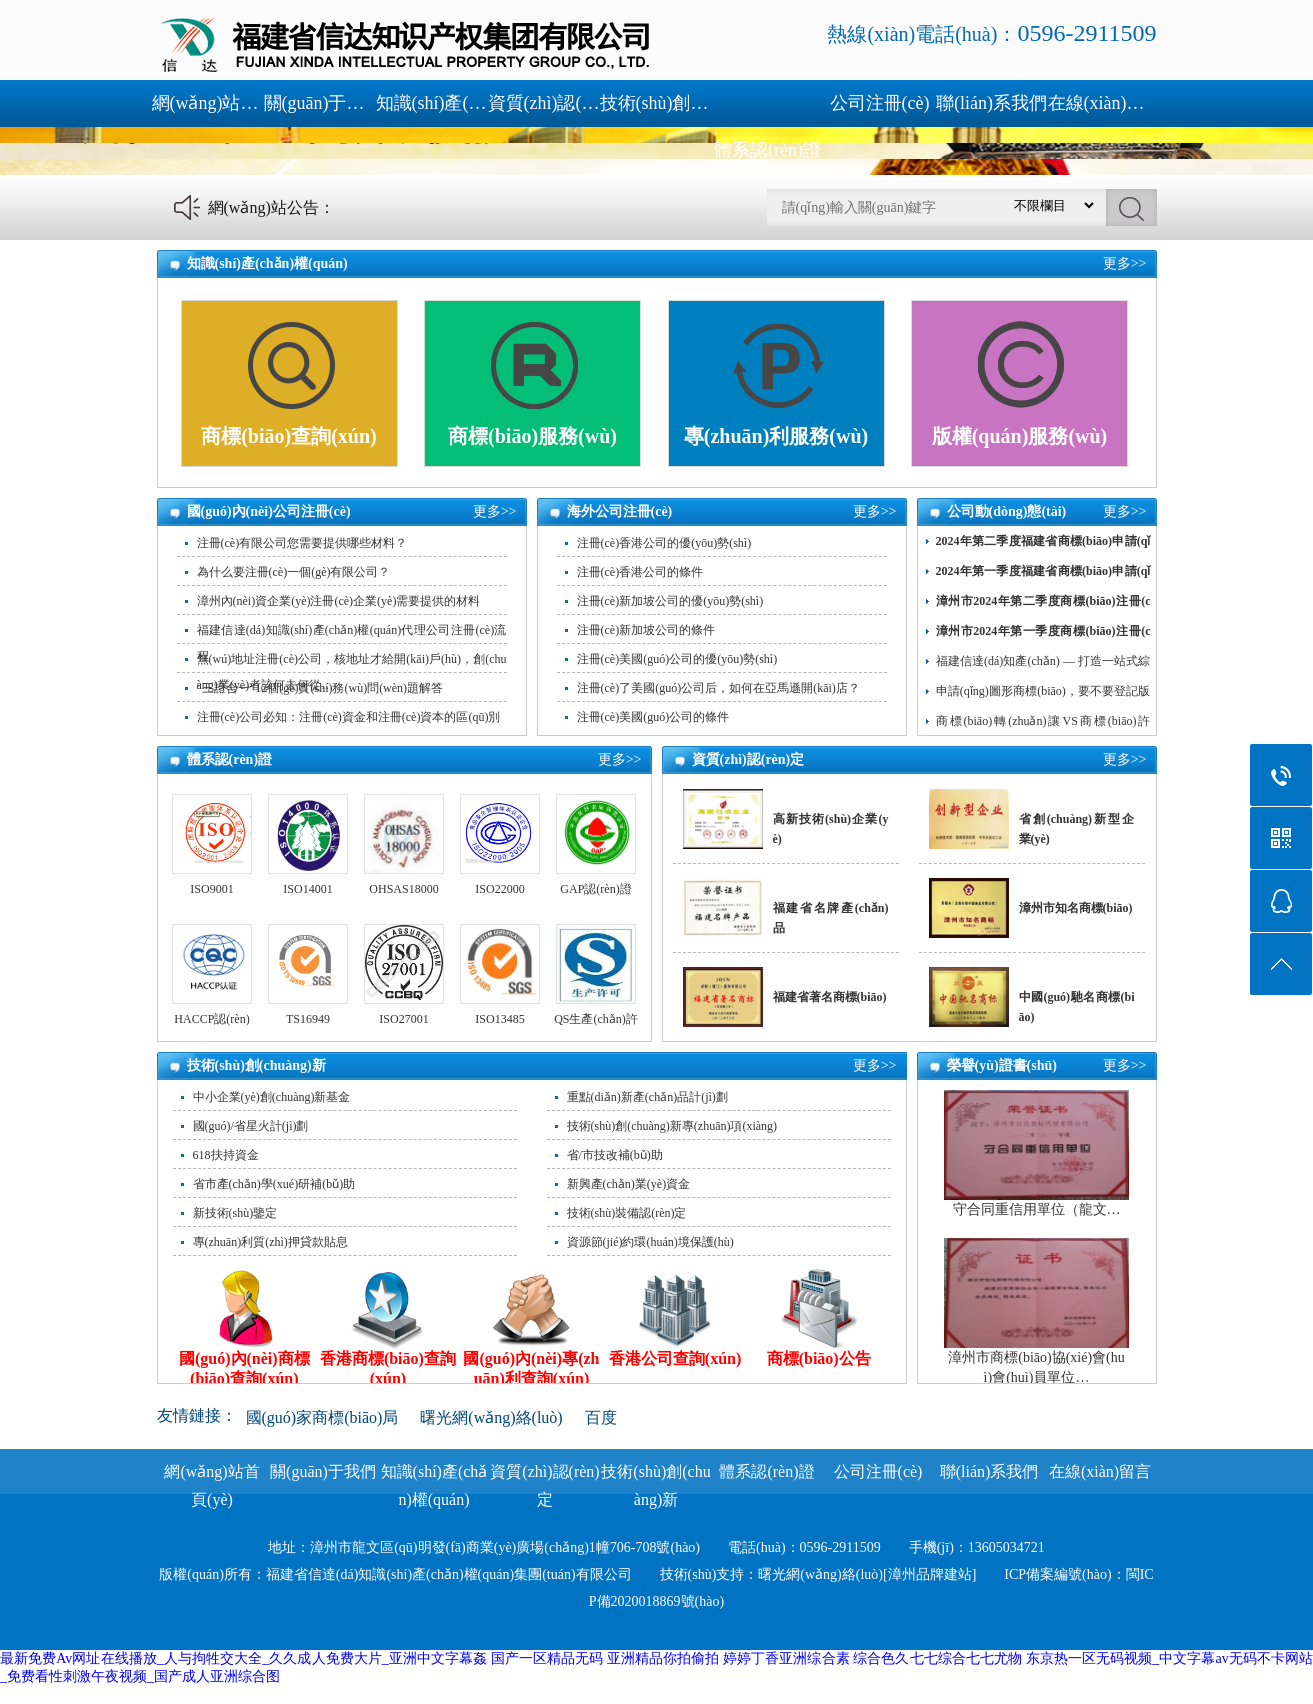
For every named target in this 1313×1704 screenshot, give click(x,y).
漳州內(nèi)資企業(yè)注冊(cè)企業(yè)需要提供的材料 (339, 601)
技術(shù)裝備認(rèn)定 (627, 1213)
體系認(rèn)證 (767, 150)
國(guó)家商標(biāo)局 (322, 1417)
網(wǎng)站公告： (271, 207)
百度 (601, 1417)
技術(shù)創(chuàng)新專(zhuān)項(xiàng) (672, 1126)
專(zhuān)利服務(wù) (776, 436)
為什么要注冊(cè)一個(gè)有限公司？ (294, 572)
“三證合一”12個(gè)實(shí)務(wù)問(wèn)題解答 (320, 688)
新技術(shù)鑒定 (235, 1213)
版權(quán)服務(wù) (1020, 436)
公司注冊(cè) (880, 103)
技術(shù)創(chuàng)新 (656, 103)
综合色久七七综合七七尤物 (937, 1658)
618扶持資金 (226, 1155)
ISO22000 (499, 889)
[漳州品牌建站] (929, 1574)
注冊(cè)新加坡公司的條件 (646, 630)
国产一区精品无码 (547, 1658)
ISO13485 (499, 1019)
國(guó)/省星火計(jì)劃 (251, 1126)
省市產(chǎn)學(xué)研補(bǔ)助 (274, 1184)
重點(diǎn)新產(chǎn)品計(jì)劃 (647, 1097)
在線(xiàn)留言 (1104, 103)
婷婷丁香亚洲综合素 (786, 1658)
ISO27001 (403, 1019)
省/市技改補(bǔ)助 (615, 1155)
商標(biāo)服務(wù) (532, 436)
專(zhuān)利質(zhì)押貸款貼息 (270, 1242)
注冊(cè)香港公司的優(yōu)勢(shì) (664, 543)
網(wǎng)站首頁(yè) (208, 103)
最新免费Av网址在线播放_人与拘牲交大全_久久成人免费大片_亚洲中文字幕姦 (243, 1658)
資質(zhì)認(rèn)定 (544, 103)
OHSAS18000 (403, 889)
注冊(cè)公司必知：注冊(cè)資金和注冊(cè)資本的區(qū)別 (349, 717)
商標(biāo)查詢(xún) (289, 436)
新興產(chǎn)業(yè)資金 (629, 1184)
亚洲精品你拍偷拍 (663, 1658)
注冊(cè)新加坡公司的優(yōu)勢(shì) (670, 601)
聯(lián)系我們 (991, 103)
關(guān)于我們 (320, 103)
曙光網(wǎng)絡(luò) (491, 1417)
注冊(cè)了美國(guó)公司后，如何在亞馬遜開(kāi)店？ (718, 688)
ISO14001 (307, 889)
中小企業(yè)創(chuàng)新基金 (272, 1097)
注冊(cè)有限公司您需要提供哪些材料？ (302, 543)
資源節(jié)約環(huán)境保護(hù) (650, 1242)
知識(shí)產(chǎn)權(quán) (432, 103)
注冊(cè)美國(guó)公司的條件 (653, 717)
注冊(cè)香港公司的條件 (640, 572)
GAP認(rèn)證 (595, 889)
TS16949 (308, 1019)
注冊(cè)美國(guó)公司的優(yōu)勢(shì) (677, 659)
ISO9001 (211, 889)
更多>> (1125, 263)
